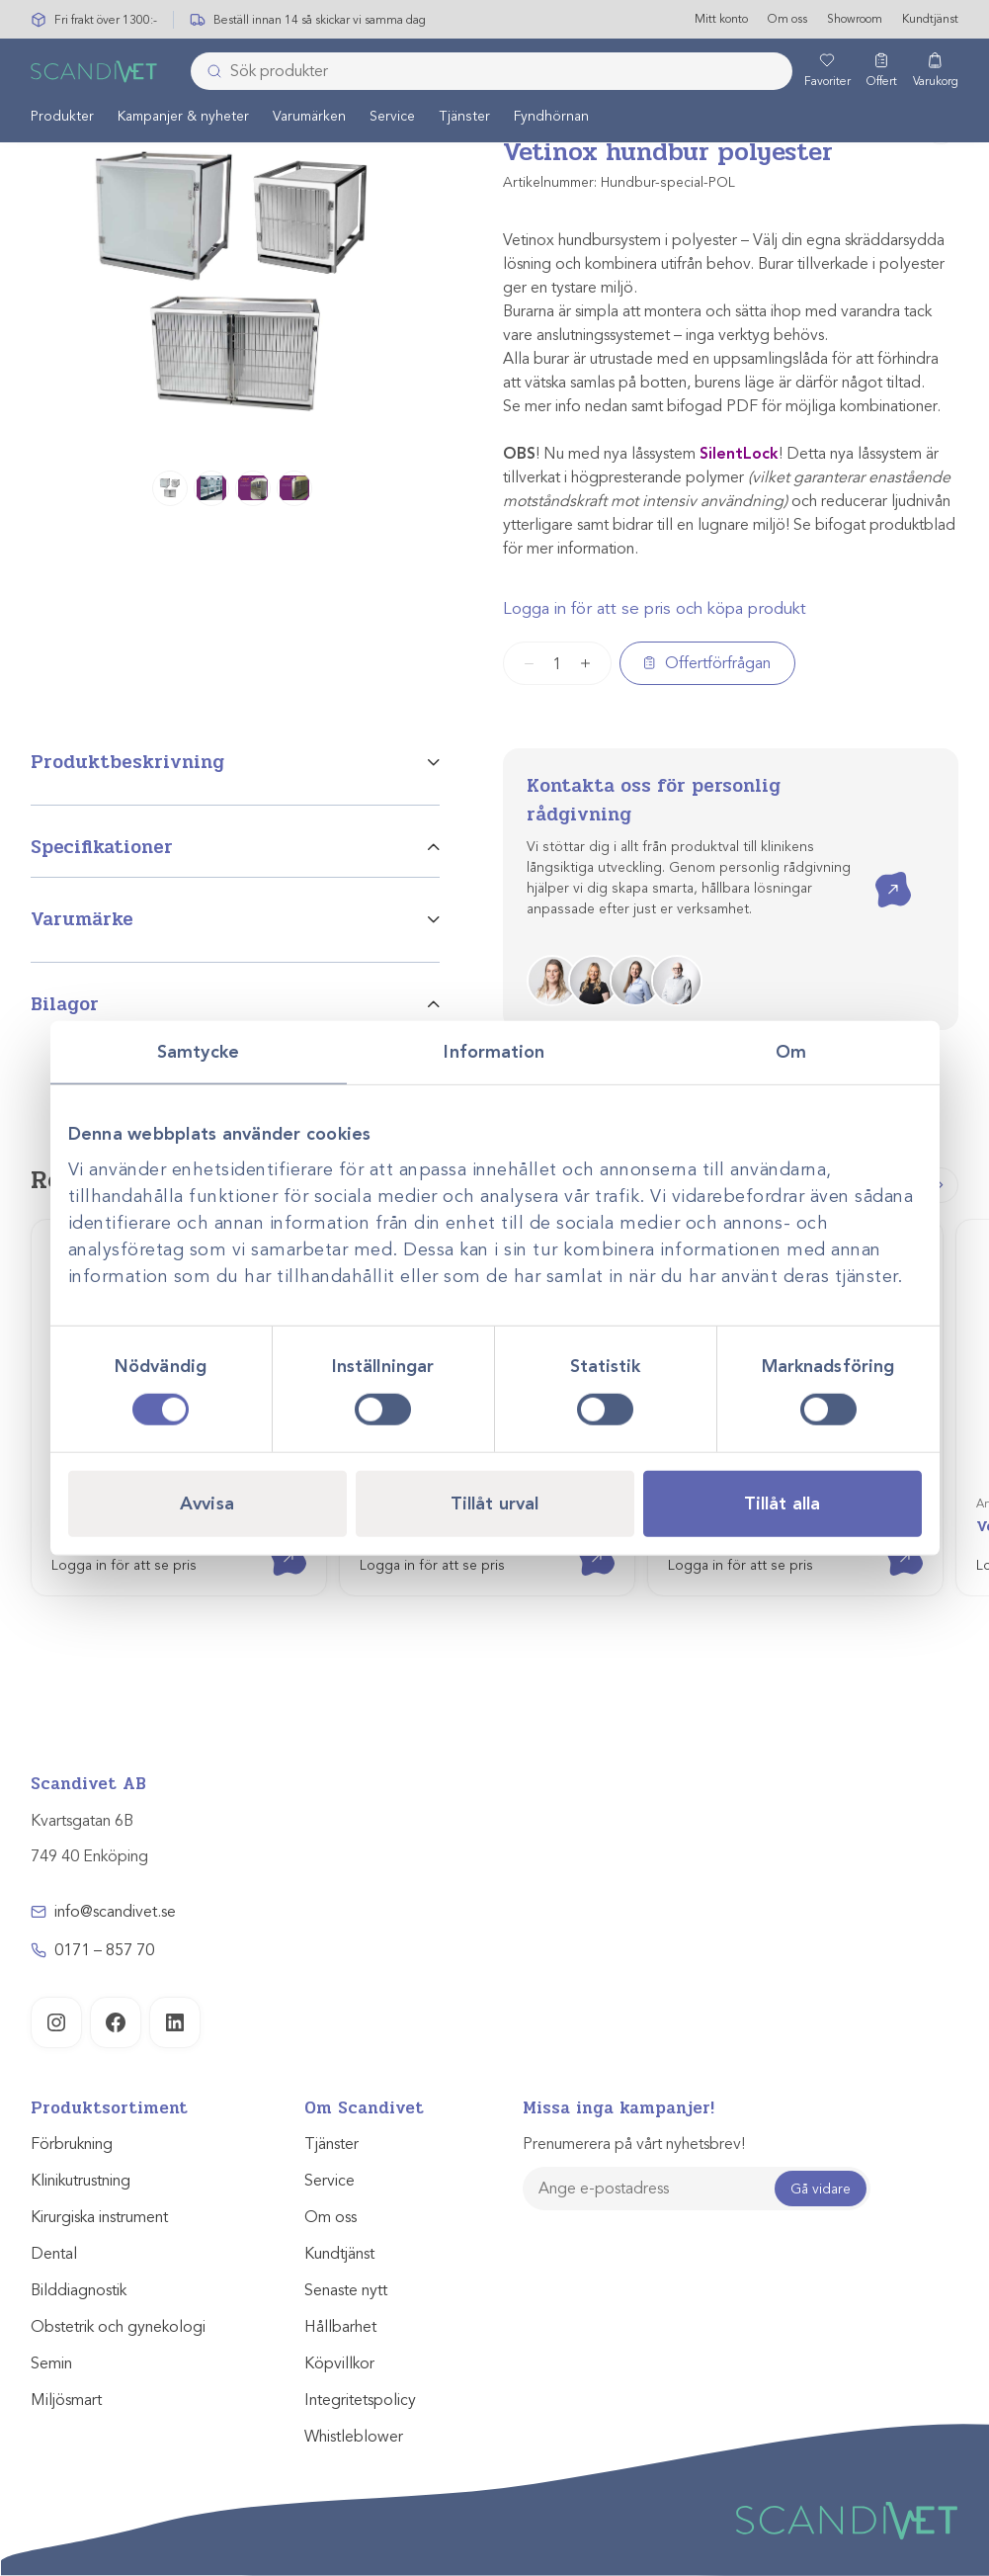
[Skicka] (208, 72)
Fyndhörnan (551, 117)
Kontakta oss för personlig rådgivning (654, 799)
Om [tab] (791, 1052)
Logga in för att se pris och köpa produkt (654, 608)
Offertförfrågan (718, 663)
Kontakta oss (878, 872)
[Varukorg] (935, 72)
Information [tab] (494, 1052)
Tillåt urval (494, 1502)
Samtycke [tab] (198, 1052)
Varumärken (309, 117)
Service (392, 117)
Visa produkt (274, 1540)
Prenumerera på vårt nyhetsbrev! (634, 2144)
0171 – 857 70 (104, 1950)
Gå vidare (820, 2189)
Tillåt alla (782, 1502)
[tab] (235, 776)
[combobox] (491, 72)
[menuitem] (62, 117)
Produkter (62, 117)
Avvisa (207, 1502)
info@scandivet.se (115, 1912)
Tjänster (464, 117)
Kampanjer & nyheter (183, 117)
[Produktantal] (557, 663)
